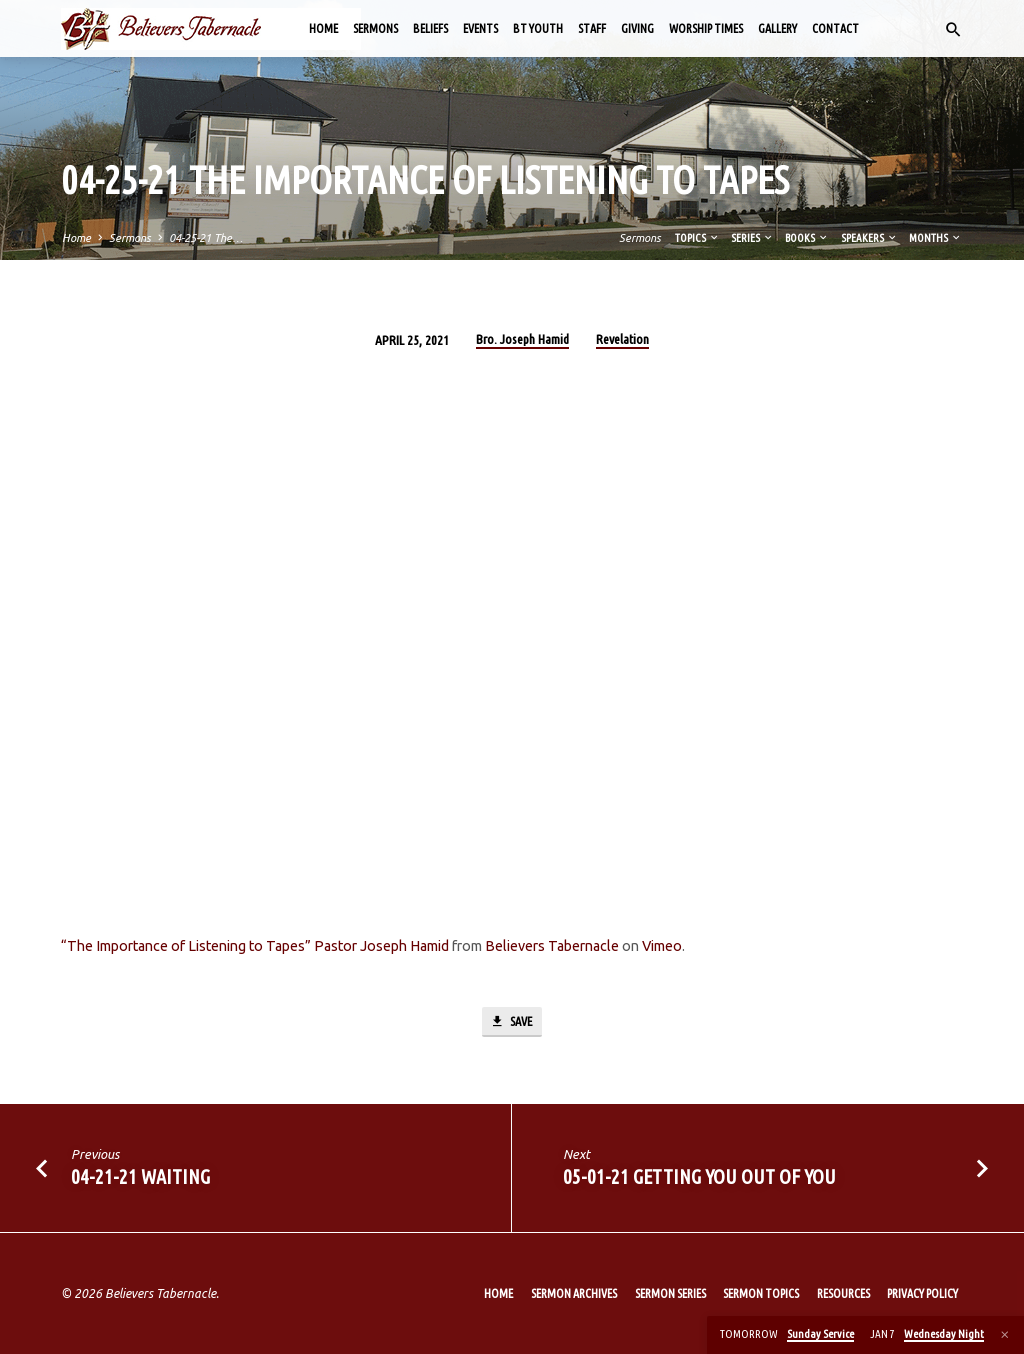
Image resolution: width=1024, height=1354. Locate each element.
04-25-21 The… (206, 238)
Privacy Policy (922, 1293)
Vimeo (662, 946)
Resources (843, 1293)
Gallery (777, 28)
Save (511, 1022)
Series (752, 238)
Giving (637, 28)
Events (480, 28)
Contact (835, 28)
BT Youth (538, 28)
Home (323, 28)
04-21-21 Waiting (140, 1178)
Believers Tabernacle (552, 946)
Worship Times (706, 28)
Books (807, 238)
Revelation (622, 339)
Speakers (869, 238)
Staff (592, 28)
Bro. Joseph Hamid (522, 339)
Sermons (375, 28)
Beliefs (430, 28)
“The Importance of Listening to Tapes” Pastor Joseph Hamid (255, 946)
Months (935, 238)
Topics (697, 238)
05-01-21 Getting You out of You (699, 1178)
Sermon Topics (761, 1293)
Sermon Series (670, 1293)
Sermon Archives (574, 1293)
